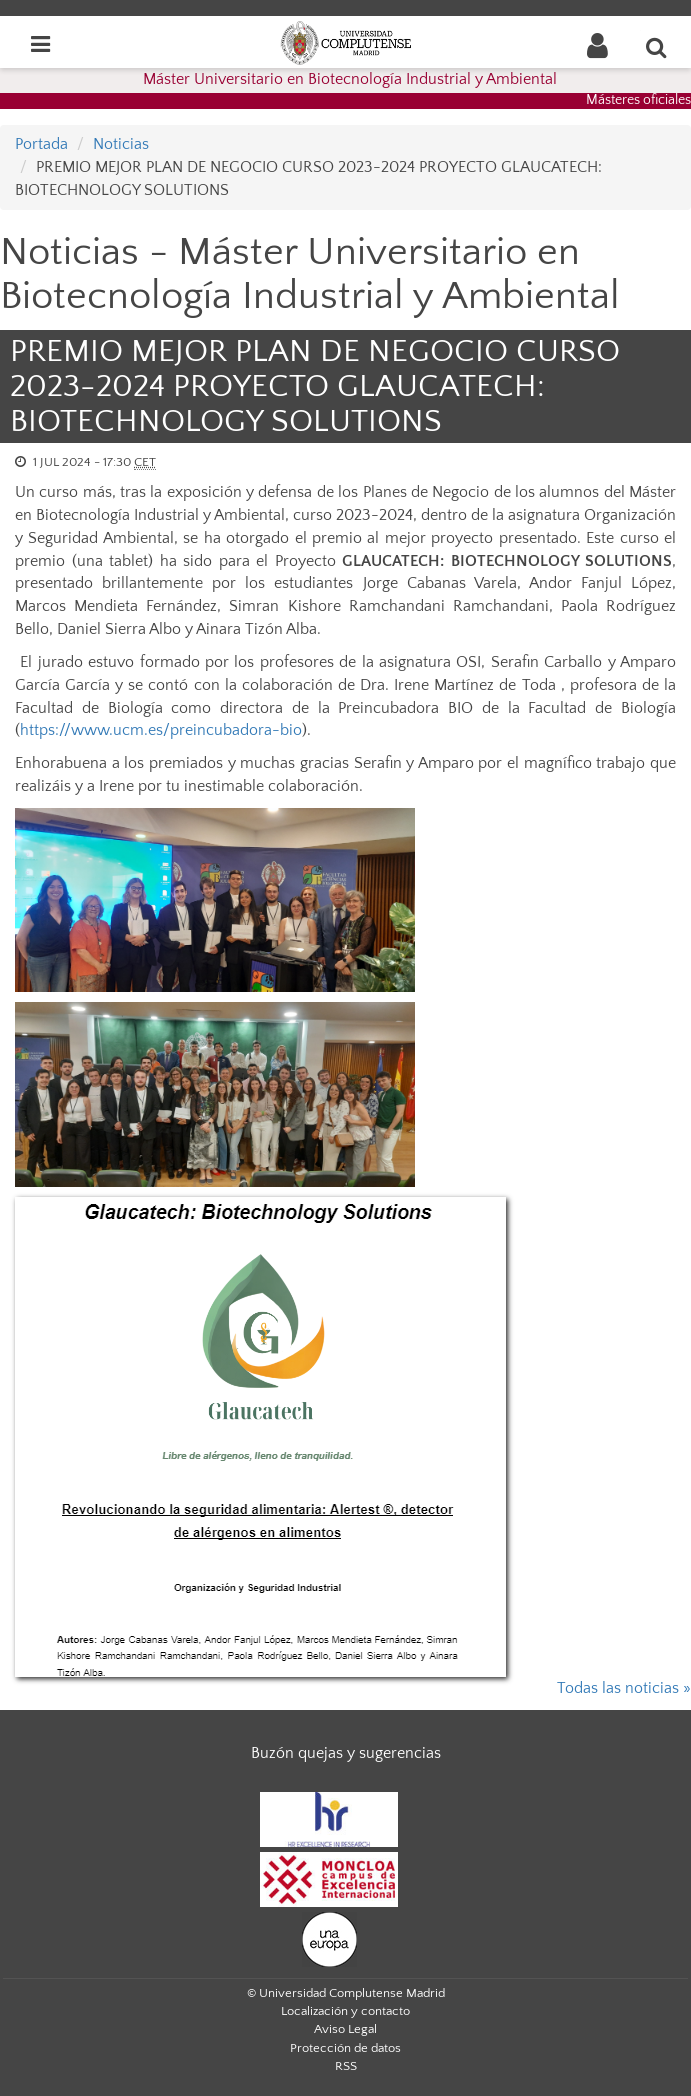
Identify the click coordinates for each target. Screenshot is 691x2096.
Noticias (121, 144)
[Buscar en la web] (657, 47)
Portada (41, 144)
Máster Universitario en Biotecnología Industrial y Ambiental (350, 79)
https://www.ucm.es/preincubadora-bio (161, 730)
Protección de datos (345, 2048)
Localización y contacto (345, 2011)
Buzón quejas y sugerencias (346, 1753)
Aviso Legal (345, 2029)
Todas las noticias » (624, 1688)
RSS (346, 2066)
